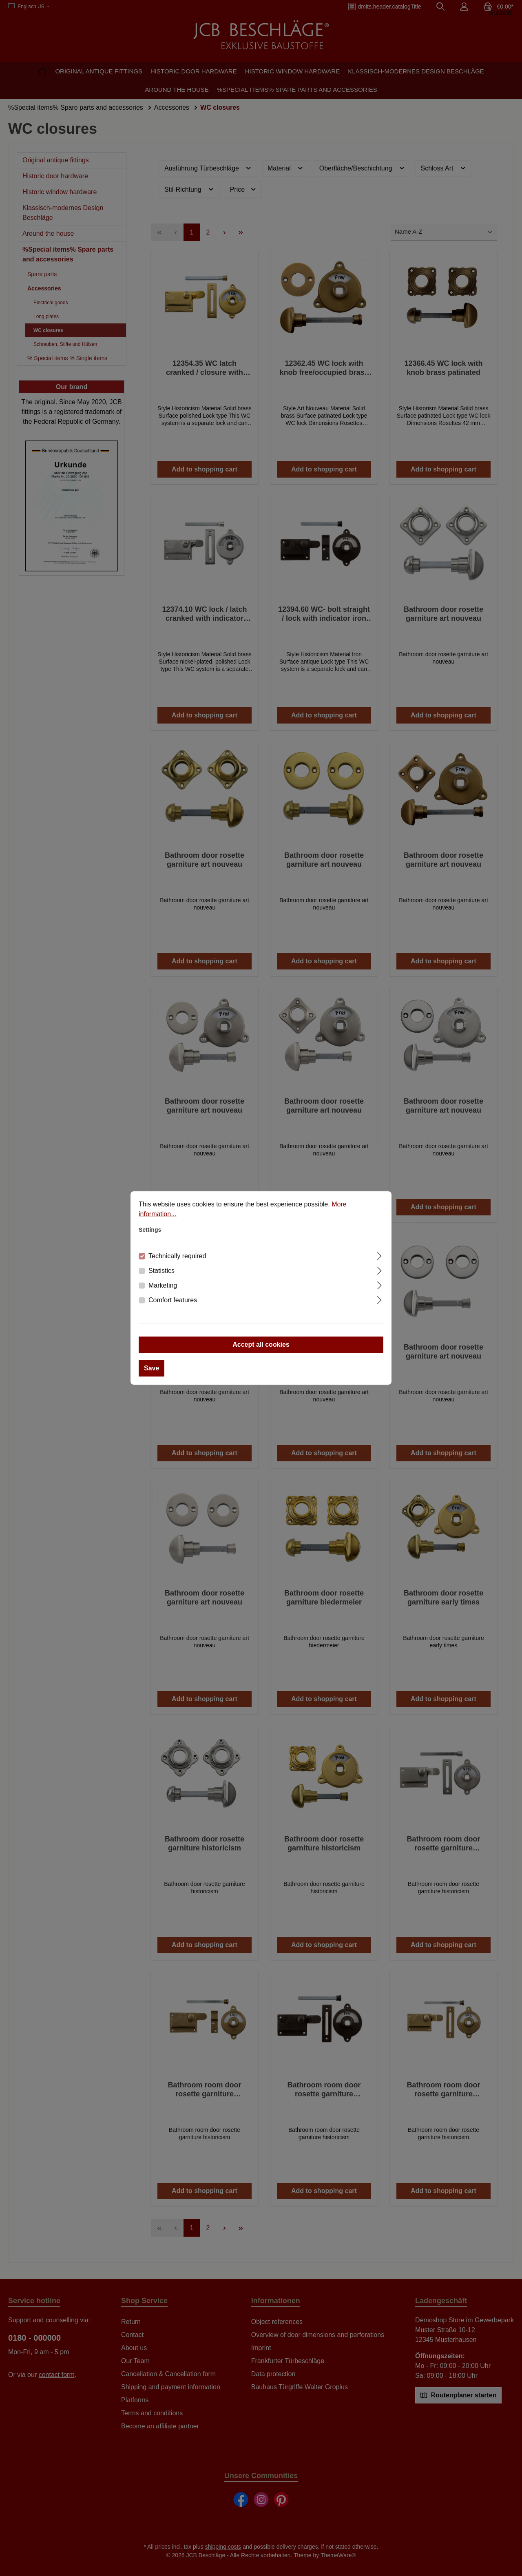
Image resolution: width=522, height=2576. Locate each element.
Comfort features (172, 1300)
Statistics (161, 1270)
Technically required (177, 1256)
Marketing (162, 1285)
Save (151, 1368)
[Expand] (379, 1255)
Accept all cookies (261, 1344)
